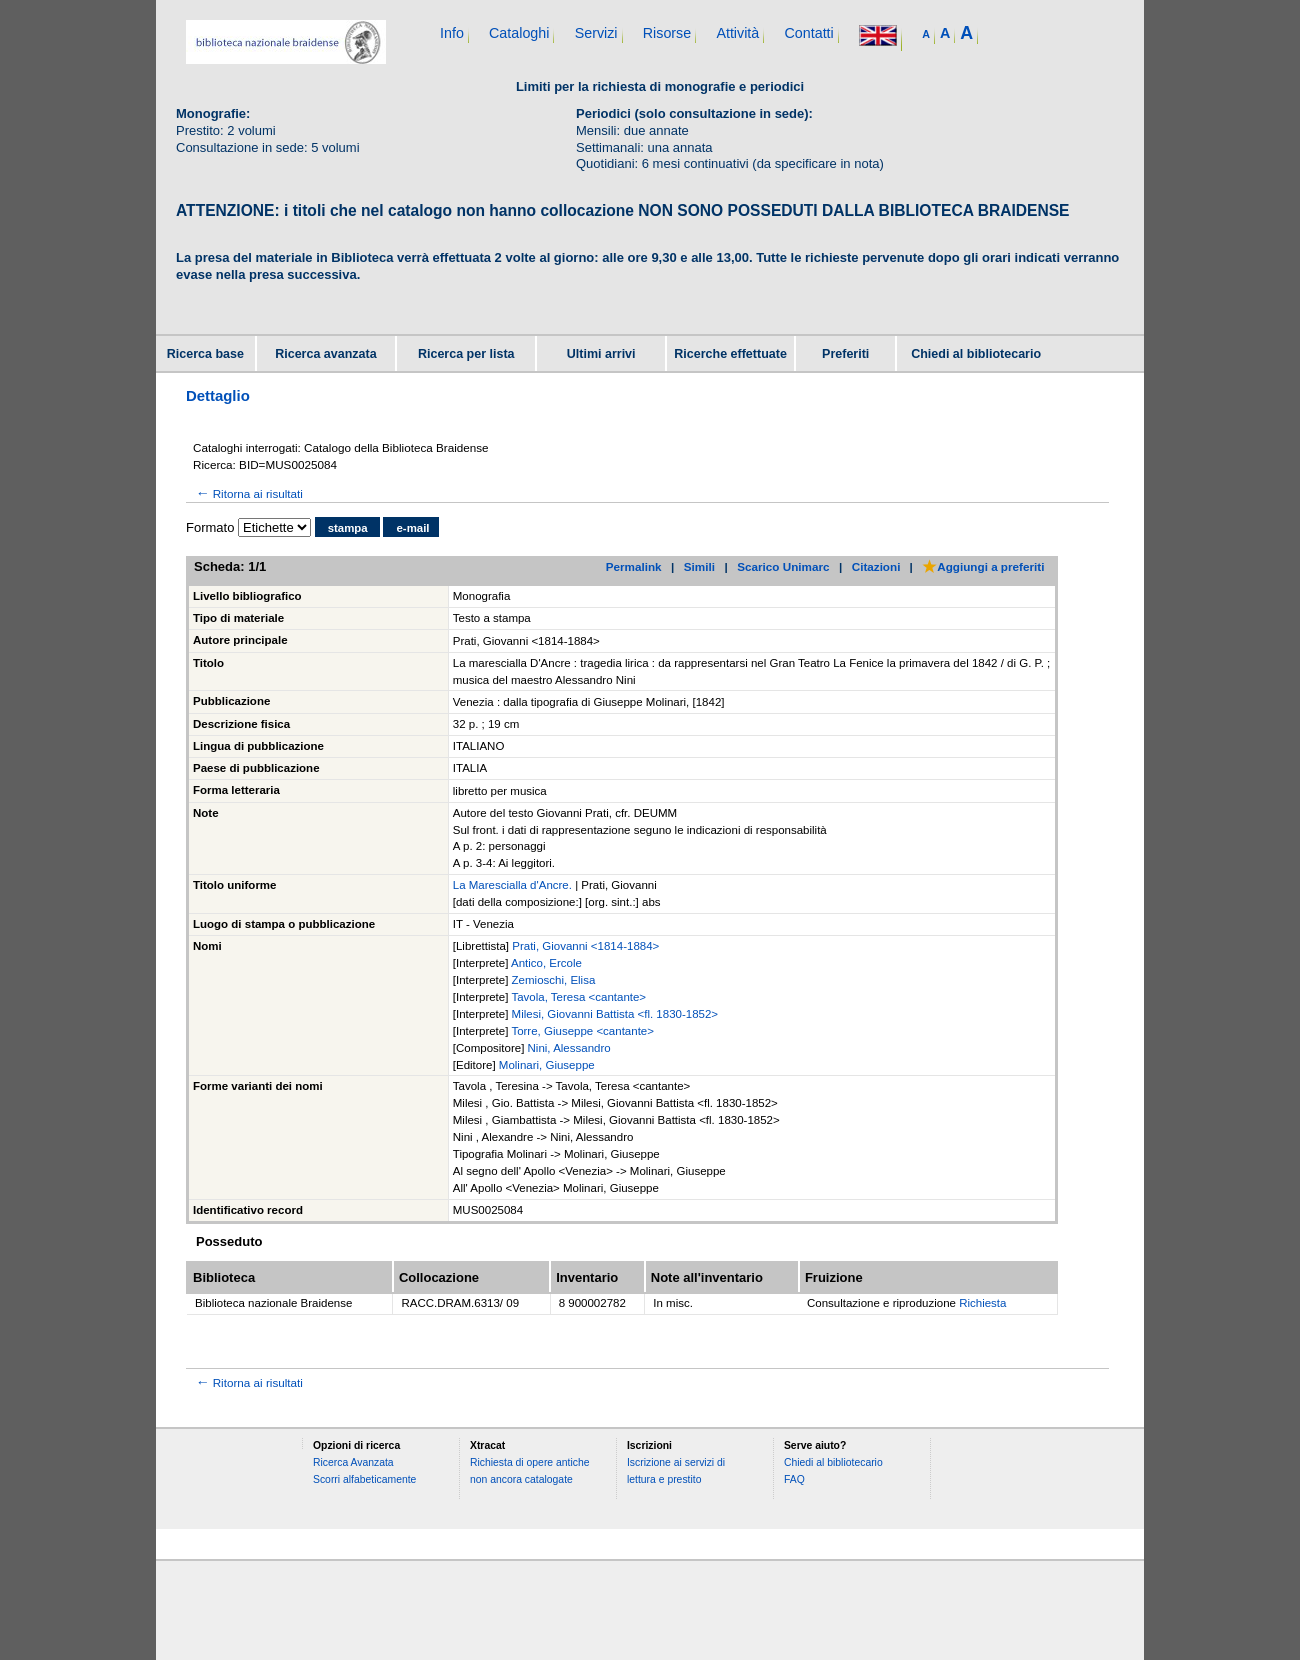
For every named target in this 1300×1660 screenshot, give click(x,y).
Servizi (596, 33)
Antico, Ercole (546, 963)
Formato (210, 527)
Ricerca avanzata (325, 354)
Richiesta (982, 1303)
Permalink (634, 566)
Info (452, 33)
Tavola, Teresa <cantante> (578, 997)
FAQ (794, 1479)
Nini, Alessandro (569, 1048)
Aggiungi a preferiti (983, 566)
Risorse (667, 33)
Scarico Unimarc (783, 566)
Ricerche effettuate (730, 354)
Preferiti (845, 354)
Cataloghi (519, 33)
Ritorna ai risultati (248, 493)
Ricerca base (205, 354)
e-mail (412, 528)
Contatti (808, 33)
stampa (348, 528)
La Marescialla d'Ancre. (514, 885)
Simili (699, 566)
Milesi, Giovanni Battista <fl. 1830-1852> (615, 1014)
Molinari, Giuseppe (547, 1065)
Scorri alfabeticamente (364, 1479)
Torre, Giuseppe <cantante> (582, 1031)
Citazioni (876, 566)
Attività (737, 33)
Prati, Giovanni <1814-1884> (585, 946)
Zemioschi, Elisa (554, 980)
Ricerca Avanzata (353, 1462)
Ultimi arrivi (601, 354)
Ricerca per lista (466, 354)
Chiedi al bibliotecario (976, 354)
